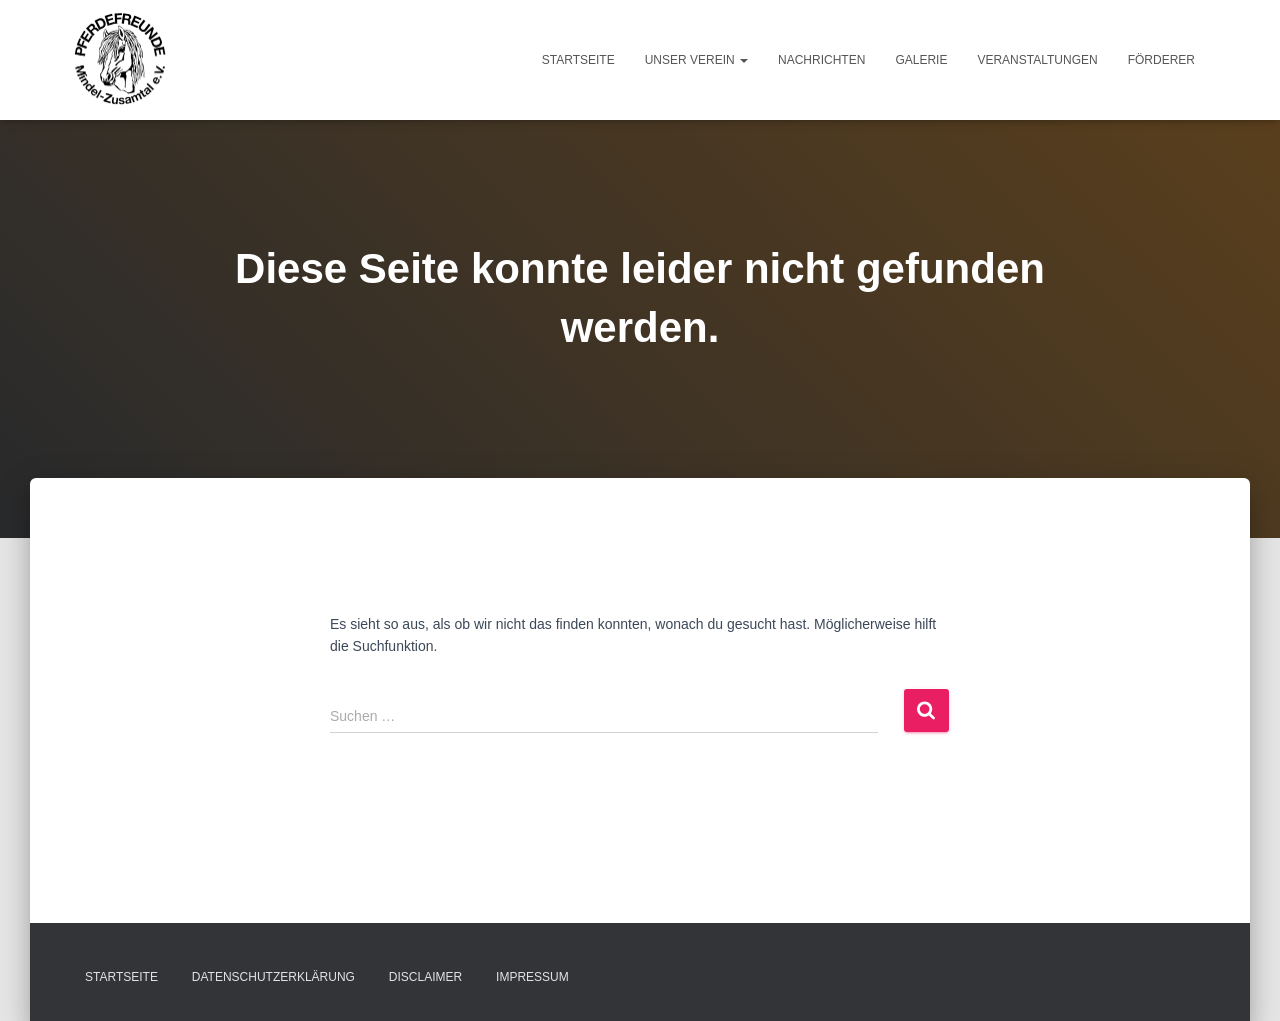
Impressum (532, 977)
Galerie (921, 60)
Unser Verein (696, 60)
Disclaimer (425, 977)
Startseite (578, 60)
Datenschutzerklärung (273, 977)
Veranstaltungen (1037, 60)
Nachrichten (821, 60)
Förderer (1161, 60)
